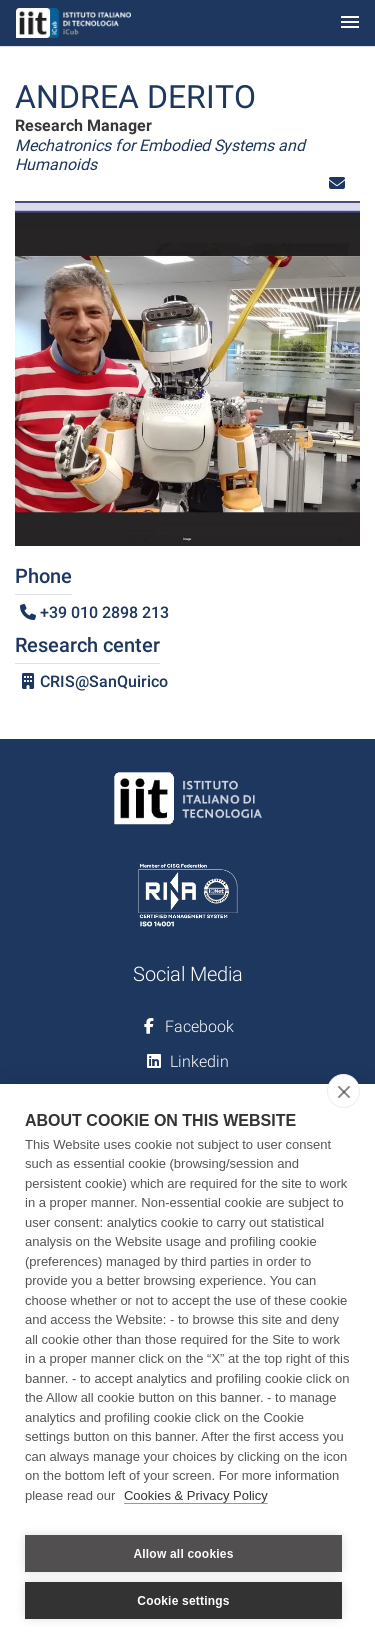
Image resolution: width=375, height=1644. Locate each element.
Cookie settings (183, 1601)
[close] (343, 1091)
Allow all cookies (183, 1554)
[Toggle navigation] (350, 23)
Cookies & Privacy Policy (196, 1495)
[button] (337, 183)
